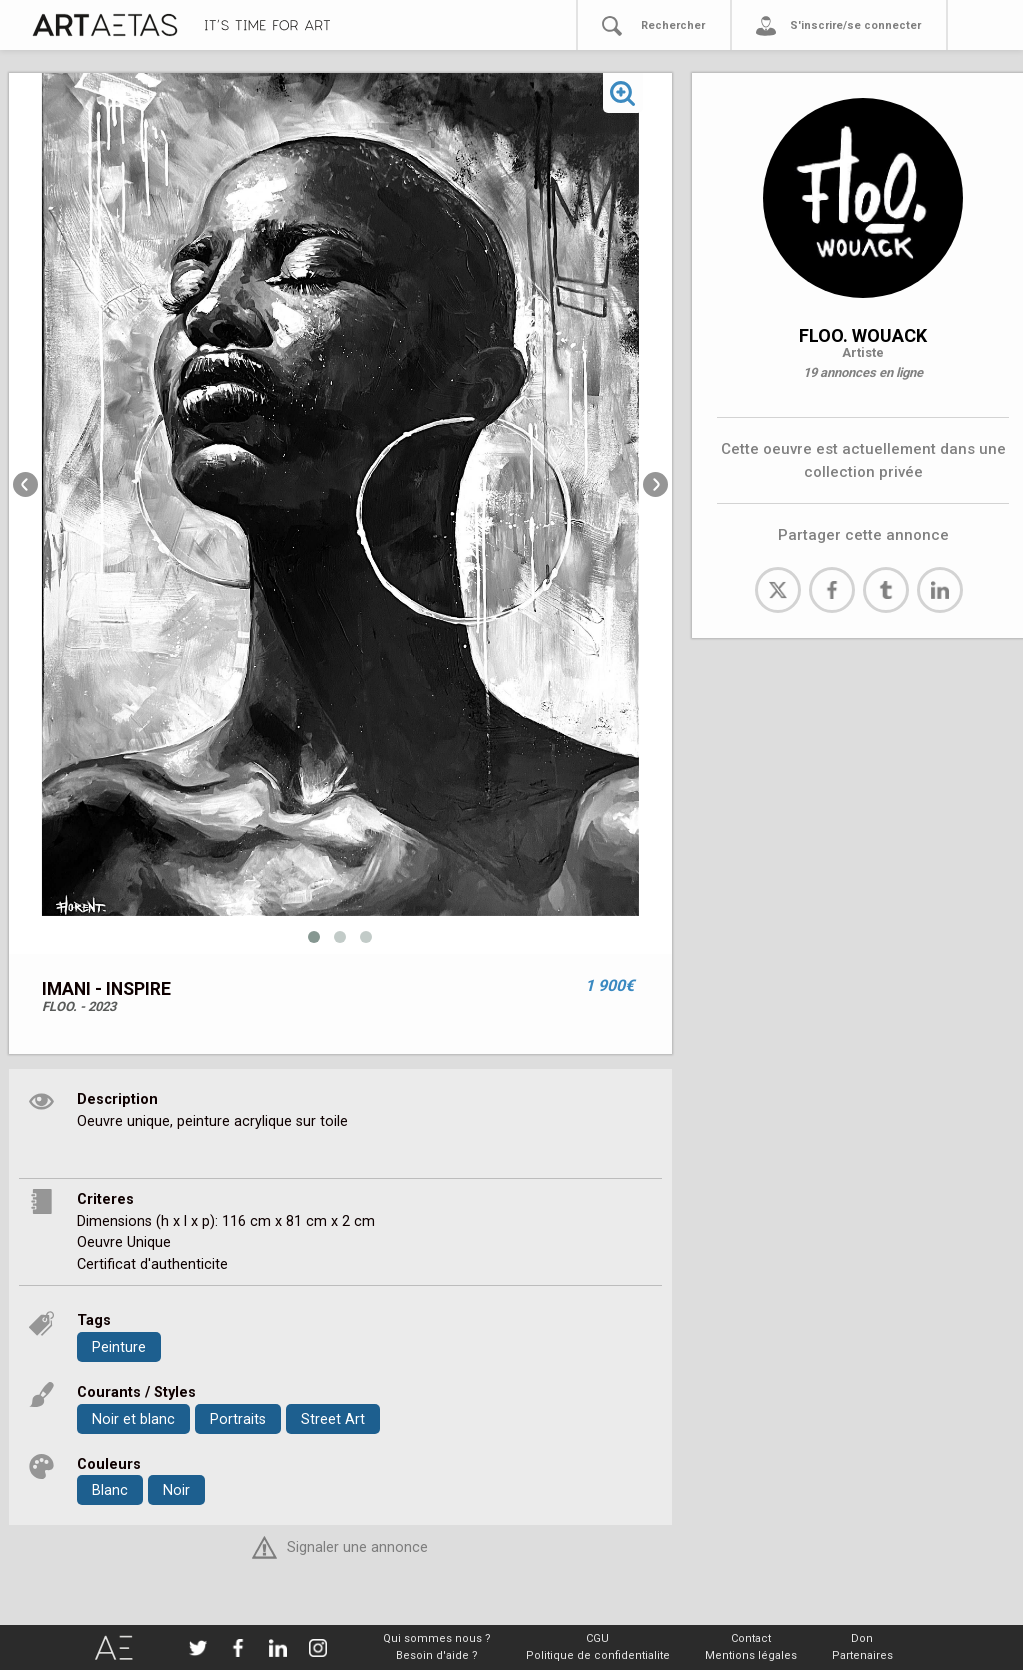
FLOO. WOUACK (863, 335)
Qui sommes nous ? (437, 1638)
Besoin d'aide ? (437, 1655)
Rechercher (673, 25)
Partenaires (862, 1655)
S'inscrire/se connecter (855, 25)
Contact (751, 1638)
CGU (597, 1638)
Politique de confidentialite (598, 1655)
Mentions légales (751, 1655)
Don (862, 1638)
